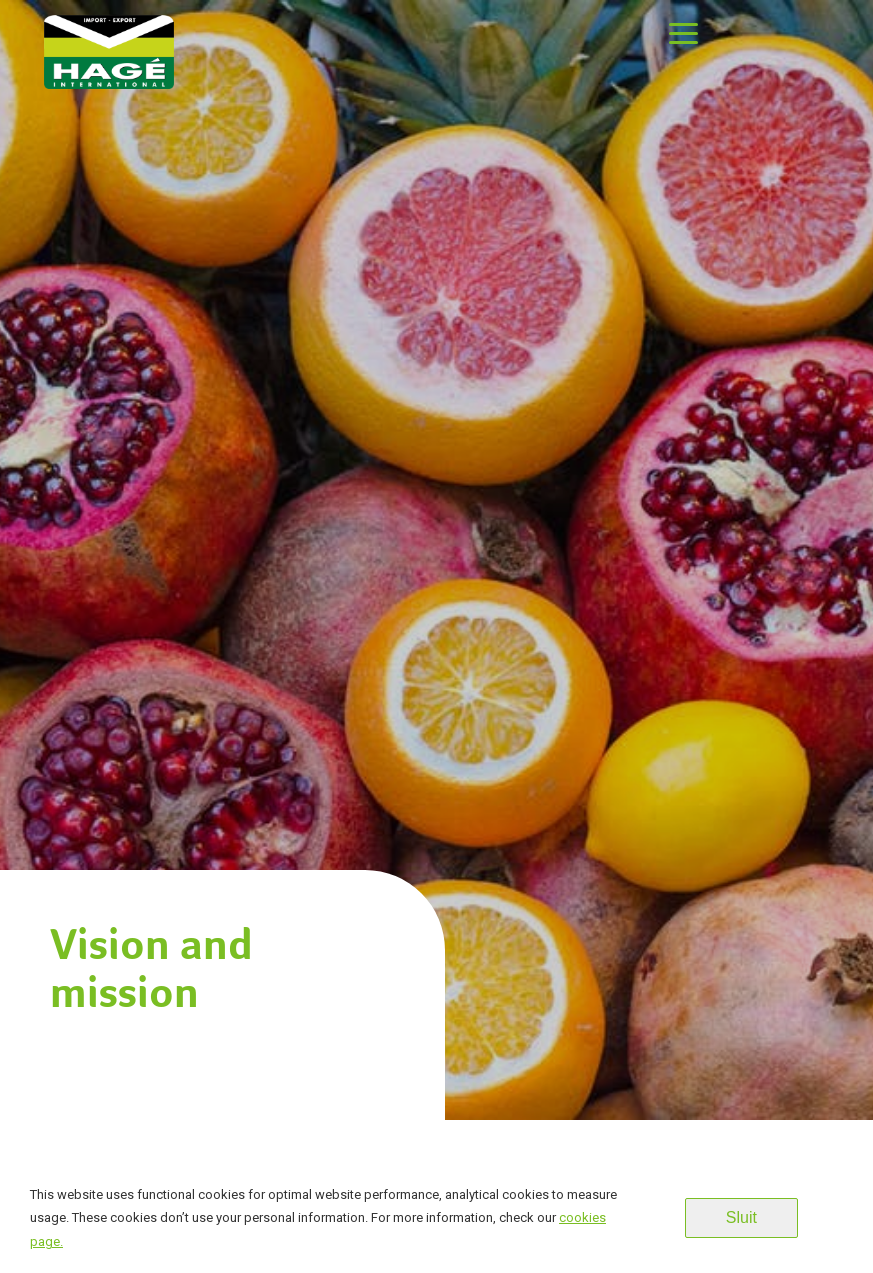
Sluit (741, 1217)
